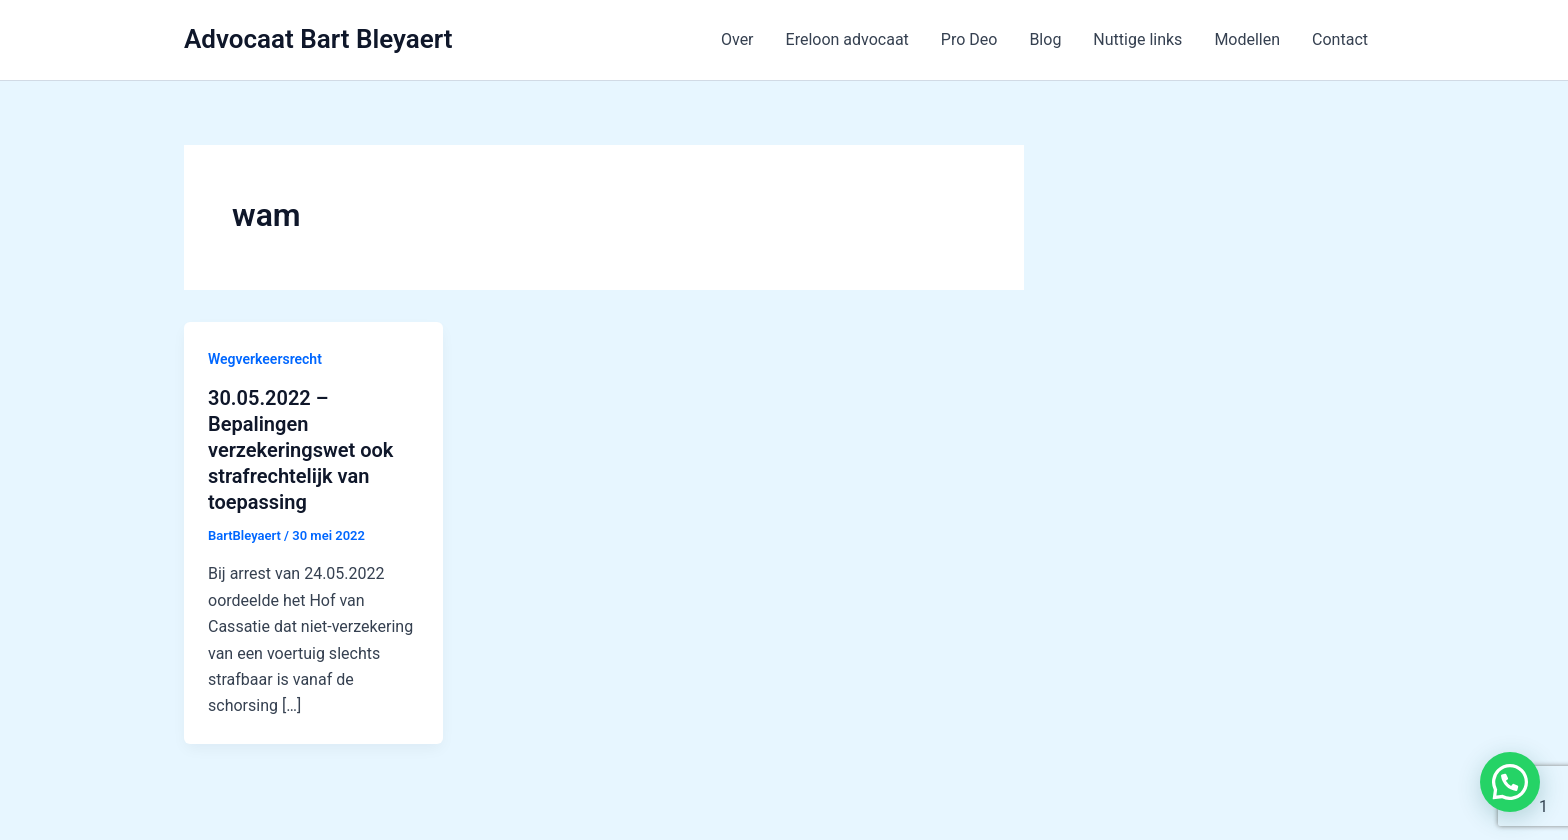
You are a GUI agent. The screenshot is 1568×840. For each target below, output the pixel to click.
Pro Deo (969, 39)
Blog (1045, 39)
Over (737, 39)
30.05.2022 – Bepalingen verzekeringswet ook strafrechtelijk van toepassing (300, 450)
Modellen (1247, 39)
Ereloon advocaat (847, 39)
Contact (1340, 39)
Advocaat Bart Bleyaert (318, 39)
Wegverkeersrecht (265, 359)
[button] (1510, 782)
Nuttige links (1137, 39)
